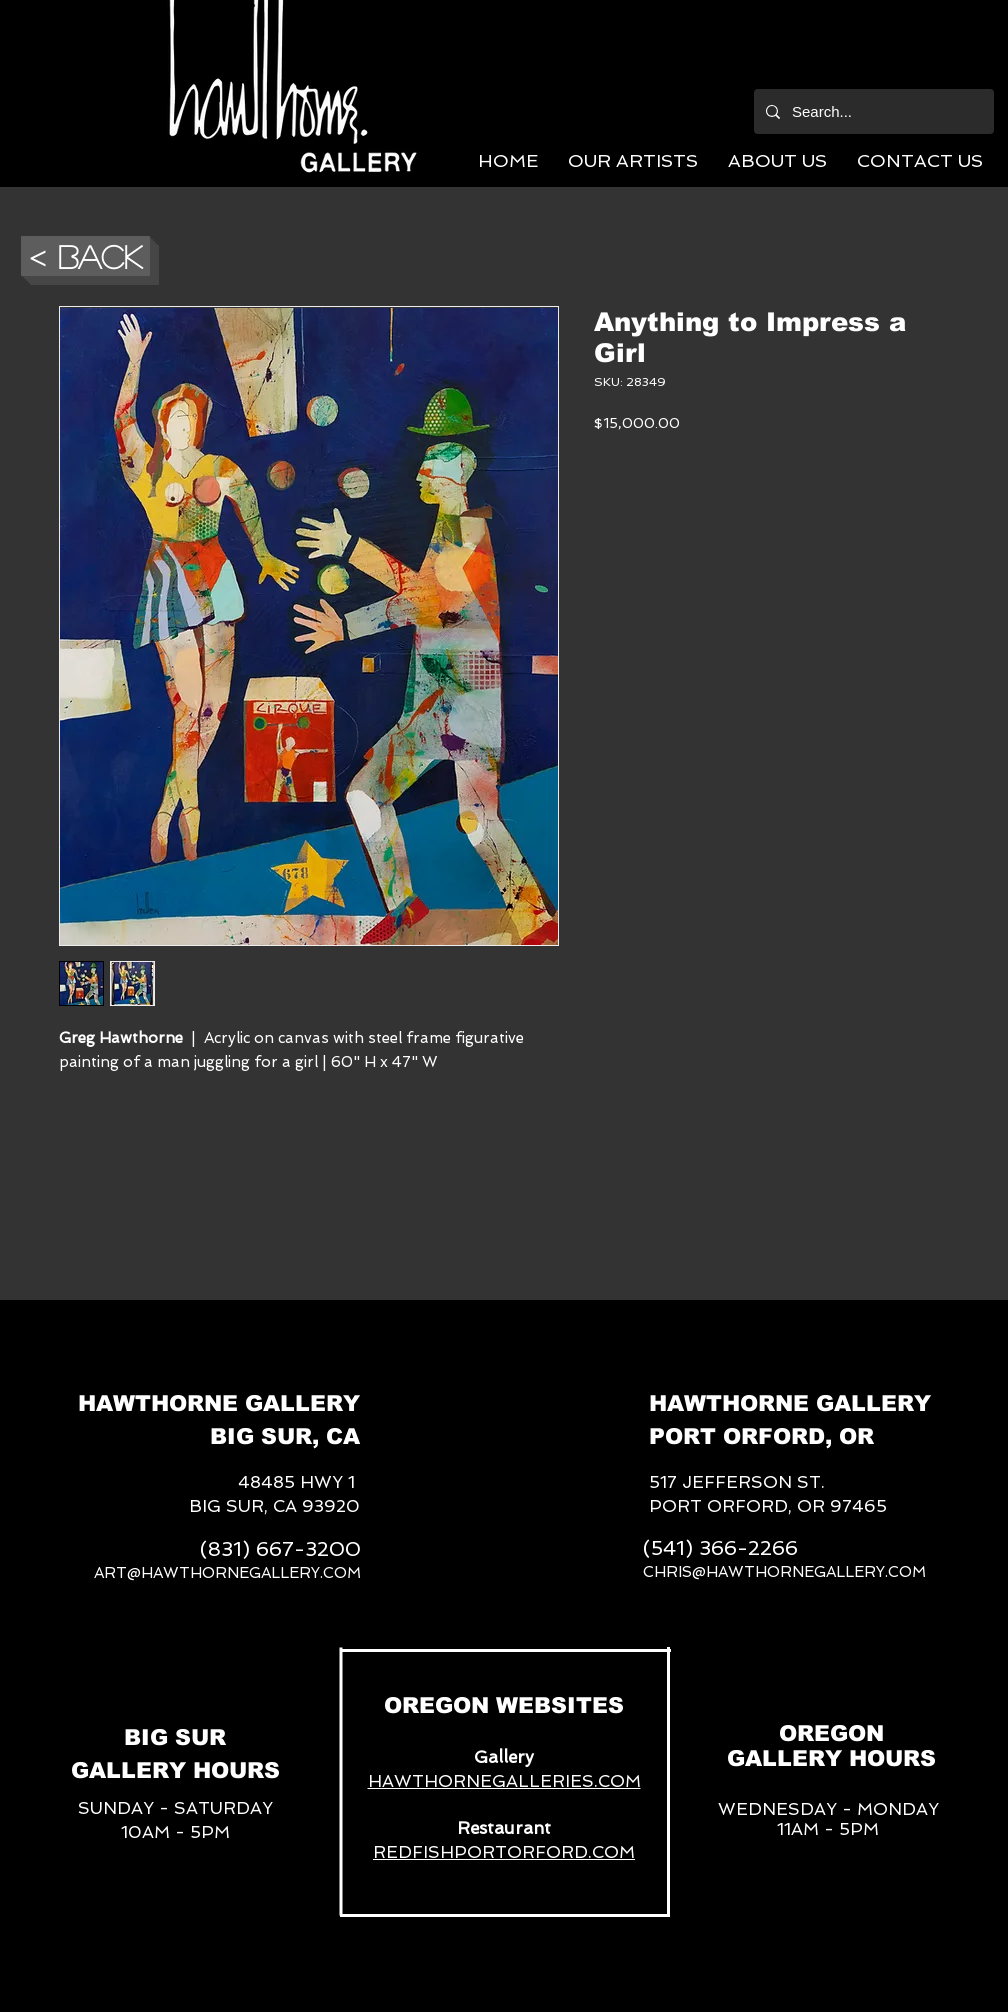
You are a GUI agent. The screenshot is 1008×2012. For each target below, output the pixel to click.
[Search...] (872, 111)
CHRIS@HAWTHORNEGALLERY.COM (784, 1572)
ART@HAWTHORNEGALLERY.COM (227, 1573)
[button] (633, 160)
